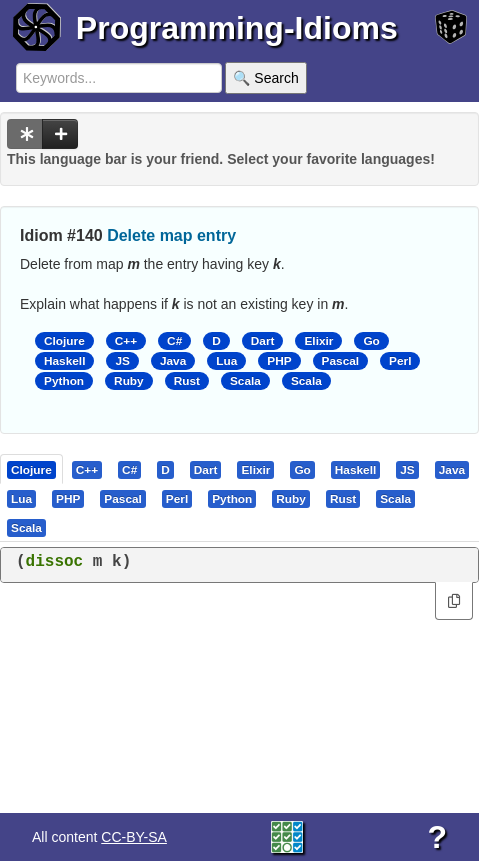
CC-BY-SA (134, 837)
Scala (245, 381)
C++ (126, 341)
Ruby (129, 381)
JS (122, 361)
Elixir (318, 341)
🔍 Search (265, 78)
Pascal (341, 361)
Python (64, 381)
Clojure (64, 341)
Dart (263, 341)
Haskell (64, 361)
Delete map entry (171, 235)
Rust (187, 381)
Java (173, 361)
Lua (226, 361)
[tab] (32, 469)
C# (174, 341)
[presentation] (31, 469)
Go (371, 341)
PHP (279, 361)
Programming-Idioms (237, 28)
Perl (400, 361)
